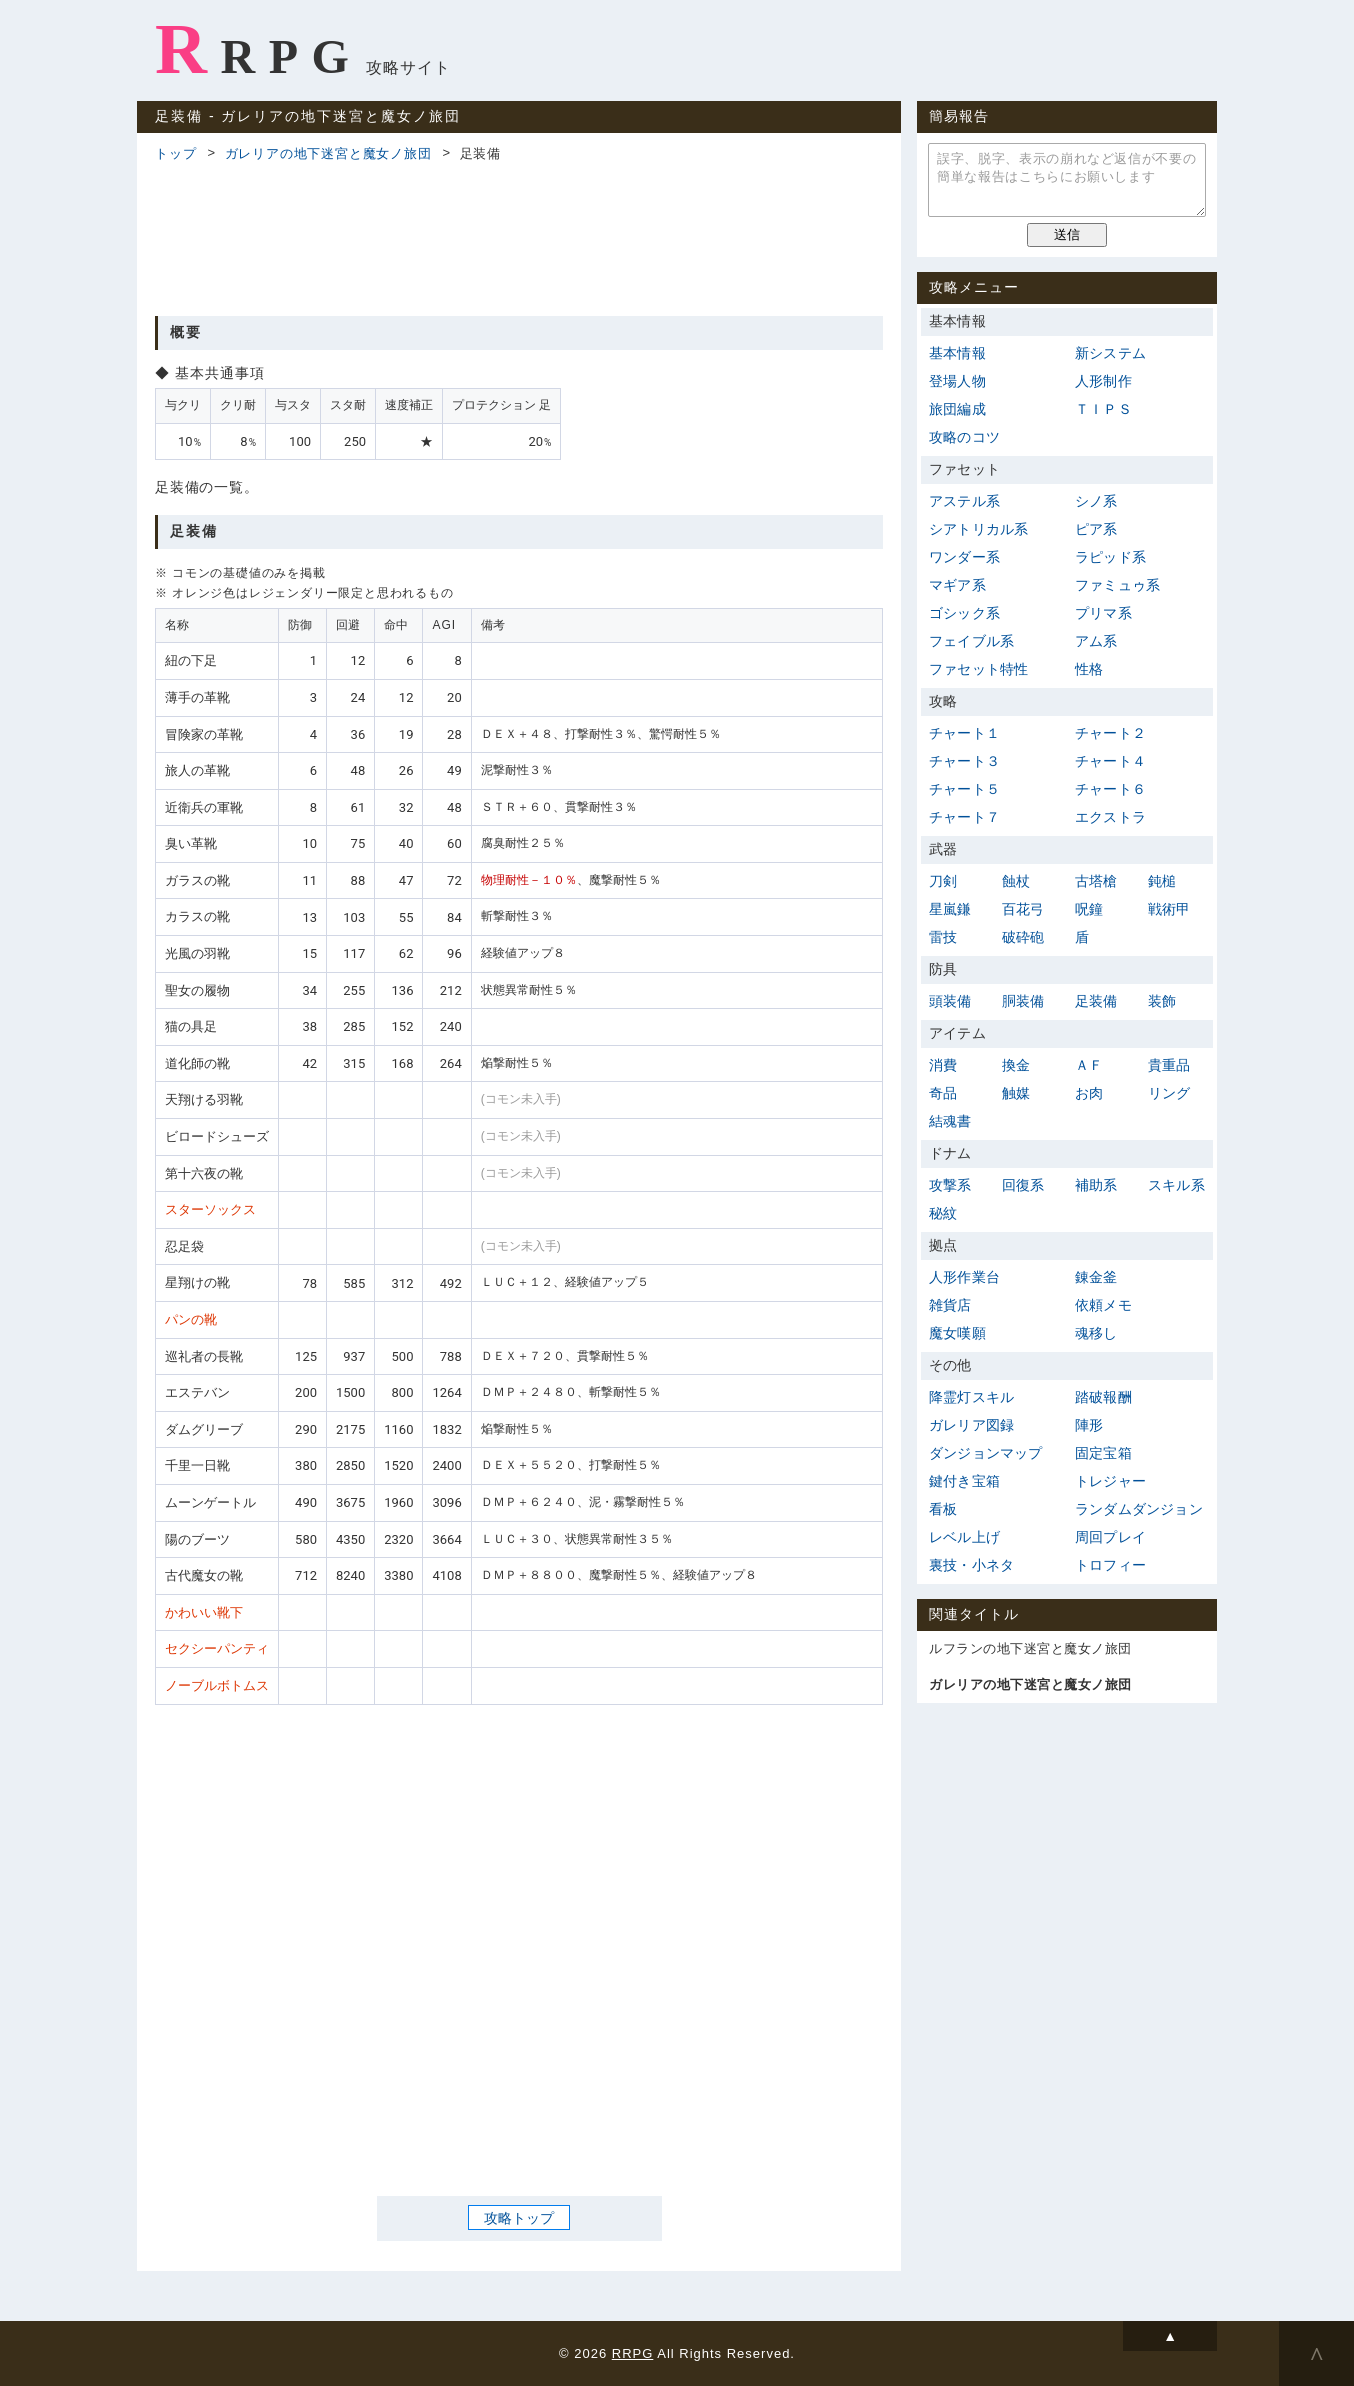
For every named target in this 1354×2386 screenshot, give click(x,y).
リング (1169, 1093)
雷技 (943, 937)
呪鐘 (1089, 909)
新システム (1110, 353)
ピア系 (1096, 529)
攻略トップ (519, 2217)
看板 (943, 1509)
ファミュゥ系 (1117, 585)
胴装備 (1023, 1001)
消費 (943, 1065)
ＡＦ (1089, 1065)
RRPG (258, 49)
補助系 (1096, 1185)
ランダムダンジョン (1139, 1509)
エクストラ (1110, 817)
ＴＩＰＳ (1103, 409)
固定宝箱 (1103, 1453)
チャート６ (1110, 789)
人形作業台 (964, 1277)
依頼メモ (1103, 1305)
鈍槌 (1162, 881)
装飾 (1162, 1001)
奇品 (943, 1093)
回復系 (1023, 1185)
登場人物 (957, 381)
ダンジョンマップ (986, 1453)
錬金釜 (1096, 1277)
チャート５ (964, 789)
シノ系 (1096, 501)
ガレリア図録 (971, 1425)
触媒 (1016, 1093)
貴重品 (1169, 1065)
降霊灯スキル (971, 1397)
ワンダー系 (964, 557)
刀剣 (943, 881)
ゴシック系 (964, 613)
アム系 (1096, 641)
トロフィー (1110, 1565)
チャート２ (1110, 733)
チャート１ (964, 733)
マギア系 (957, 585)
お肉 (1089, 1093)
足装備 (1096, 1001)
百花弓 (1023, 909)
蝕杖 (1016, 881)
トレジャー (1110, 1481)
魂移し (1096, 1333)
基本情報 (957, 353)
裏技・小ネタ (971, 1565)
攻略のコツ (964, 437)
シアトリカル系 (978, 529)
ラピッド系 (1110, 557)
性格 (1089, 669)
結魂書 (950, 1121)
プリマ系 (1103, 613)
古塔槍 (1096, 881)
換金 (1016, 1065)
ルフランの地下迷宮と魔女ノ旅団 (1030, 1648)
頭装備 (950, 1001)
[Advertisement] (519, 236)
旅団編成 (957, 409)
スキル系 (1176, 1185)
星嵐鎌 (950, 909)
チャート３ (964, 761)
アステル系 (964, 501)
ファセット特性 (978, 669)
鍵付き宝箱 (964, 1481)
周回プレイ (1110, 1537)
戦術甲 (1169, 909)
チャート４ (1110, 761)
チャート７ (964, 817)
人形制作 (1103, 381)
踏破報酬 (1103, 1397)
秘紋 (943, 1213)
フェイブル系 (971, 641)
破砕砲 (1023, 937)
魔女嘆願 (957, 1333)
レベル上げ (964, 1537)
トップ (175, 153)
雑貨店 (950, 1305)
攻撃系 (950, 1185)
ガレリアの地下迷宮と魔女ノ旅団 (328, 153)
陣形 (1089, 1425)
